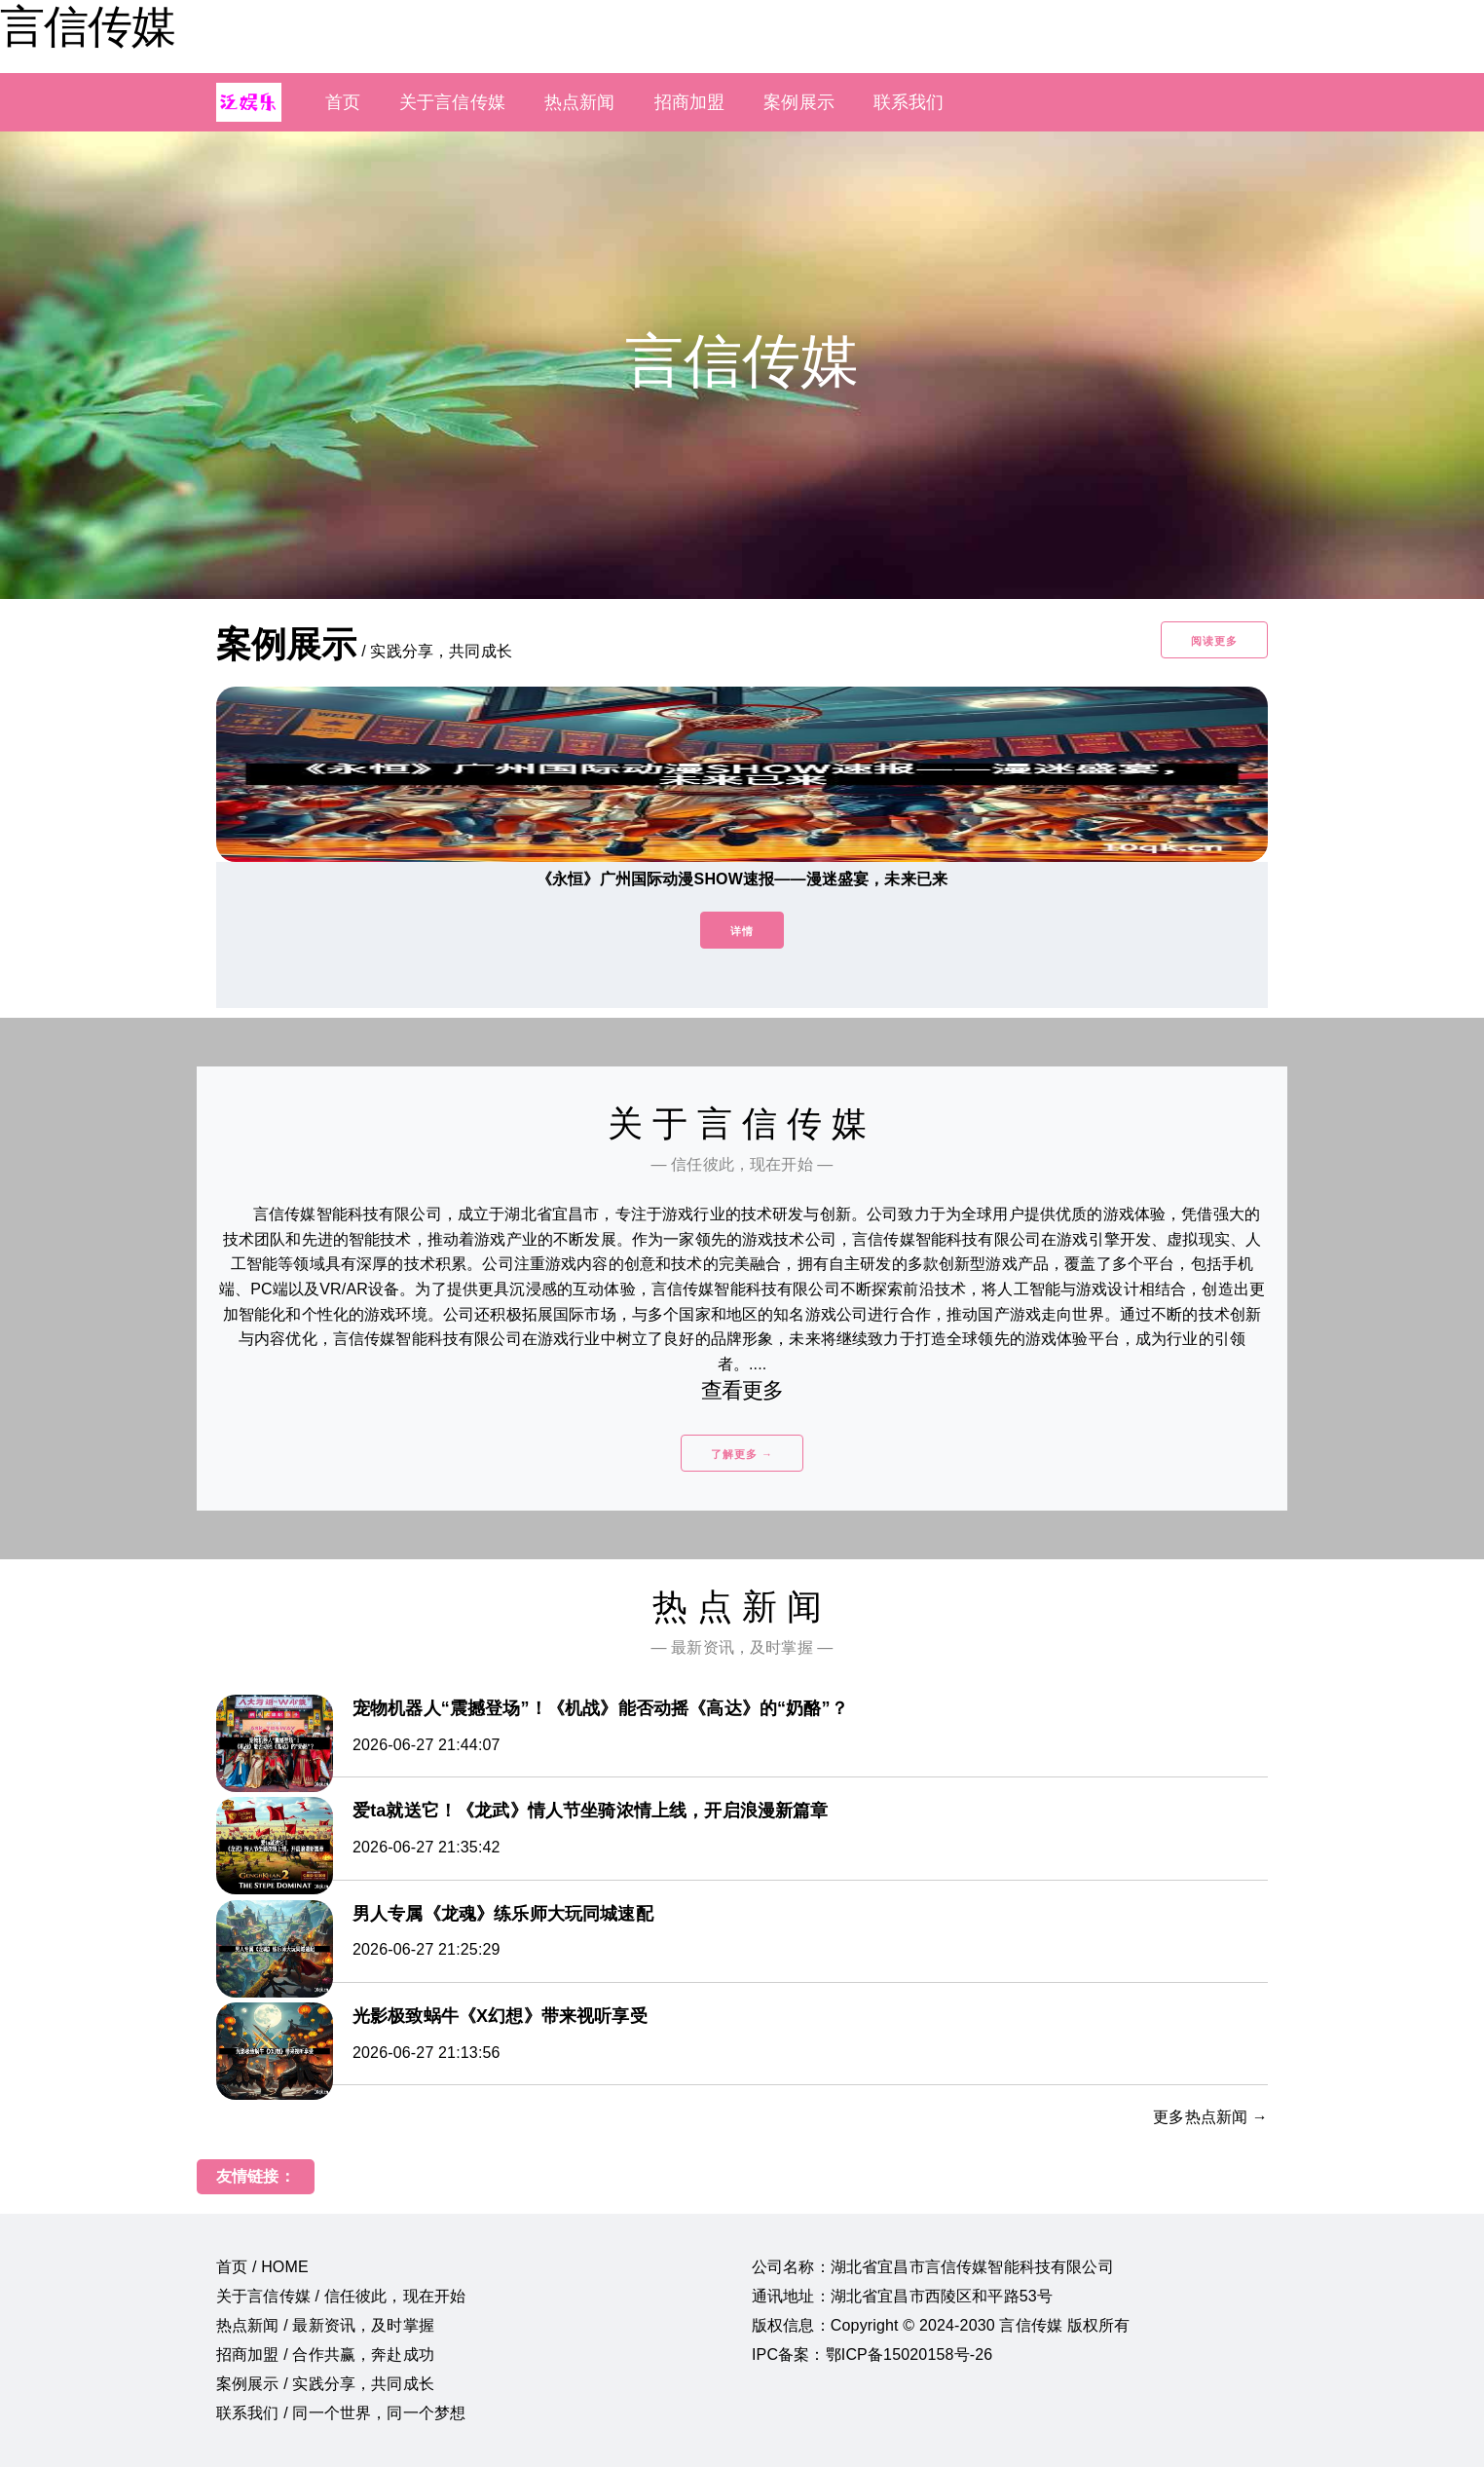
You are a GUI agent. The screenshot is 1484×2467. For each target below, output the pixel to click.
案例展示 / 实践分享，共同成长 (325, 2383)
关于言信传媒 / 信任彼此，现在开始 (340, 2296)
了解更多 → (742, 1454)
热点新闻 (579, 102)
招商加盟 (689, 102)
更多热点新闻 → (1210, 2117)
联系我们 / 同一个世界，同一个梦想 (340, 2413)
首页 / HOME (262, 2267)
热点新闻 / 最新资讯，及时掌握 (325, 2325)
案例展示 (799, 102)
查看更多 (742, 1390)
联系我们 (909, 102)
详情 (742, 931)
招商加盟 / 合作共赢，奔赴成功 (325, 2354)
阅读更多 (1214, 641)
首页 (342, 102)
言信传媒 (87, 26)
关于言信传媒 (452, 102)
